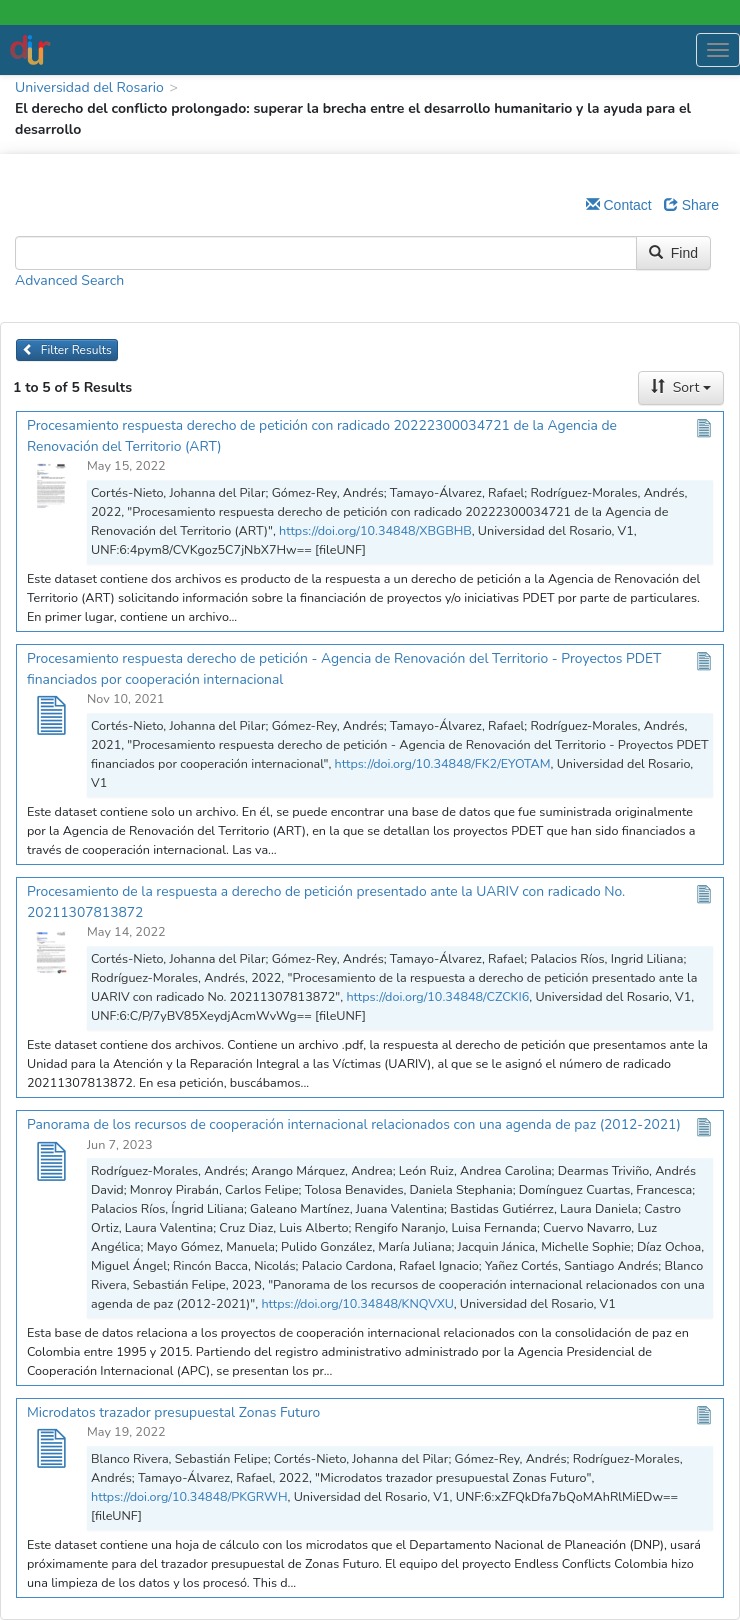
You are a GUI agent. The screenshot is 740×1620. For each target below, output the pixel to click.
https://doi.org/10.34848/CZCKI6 (437, 996)
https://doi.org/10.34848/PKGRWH (189, 1496)
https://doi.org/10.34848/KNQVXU (357, 1303)
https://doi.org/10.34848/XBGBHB (375, 530)
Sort (681, 387)
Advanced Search (69, 280)
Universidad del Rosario (89, 87)
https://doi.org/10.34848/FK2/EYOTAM (443, 763)
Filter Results (67, 350)
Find (673, 253)
